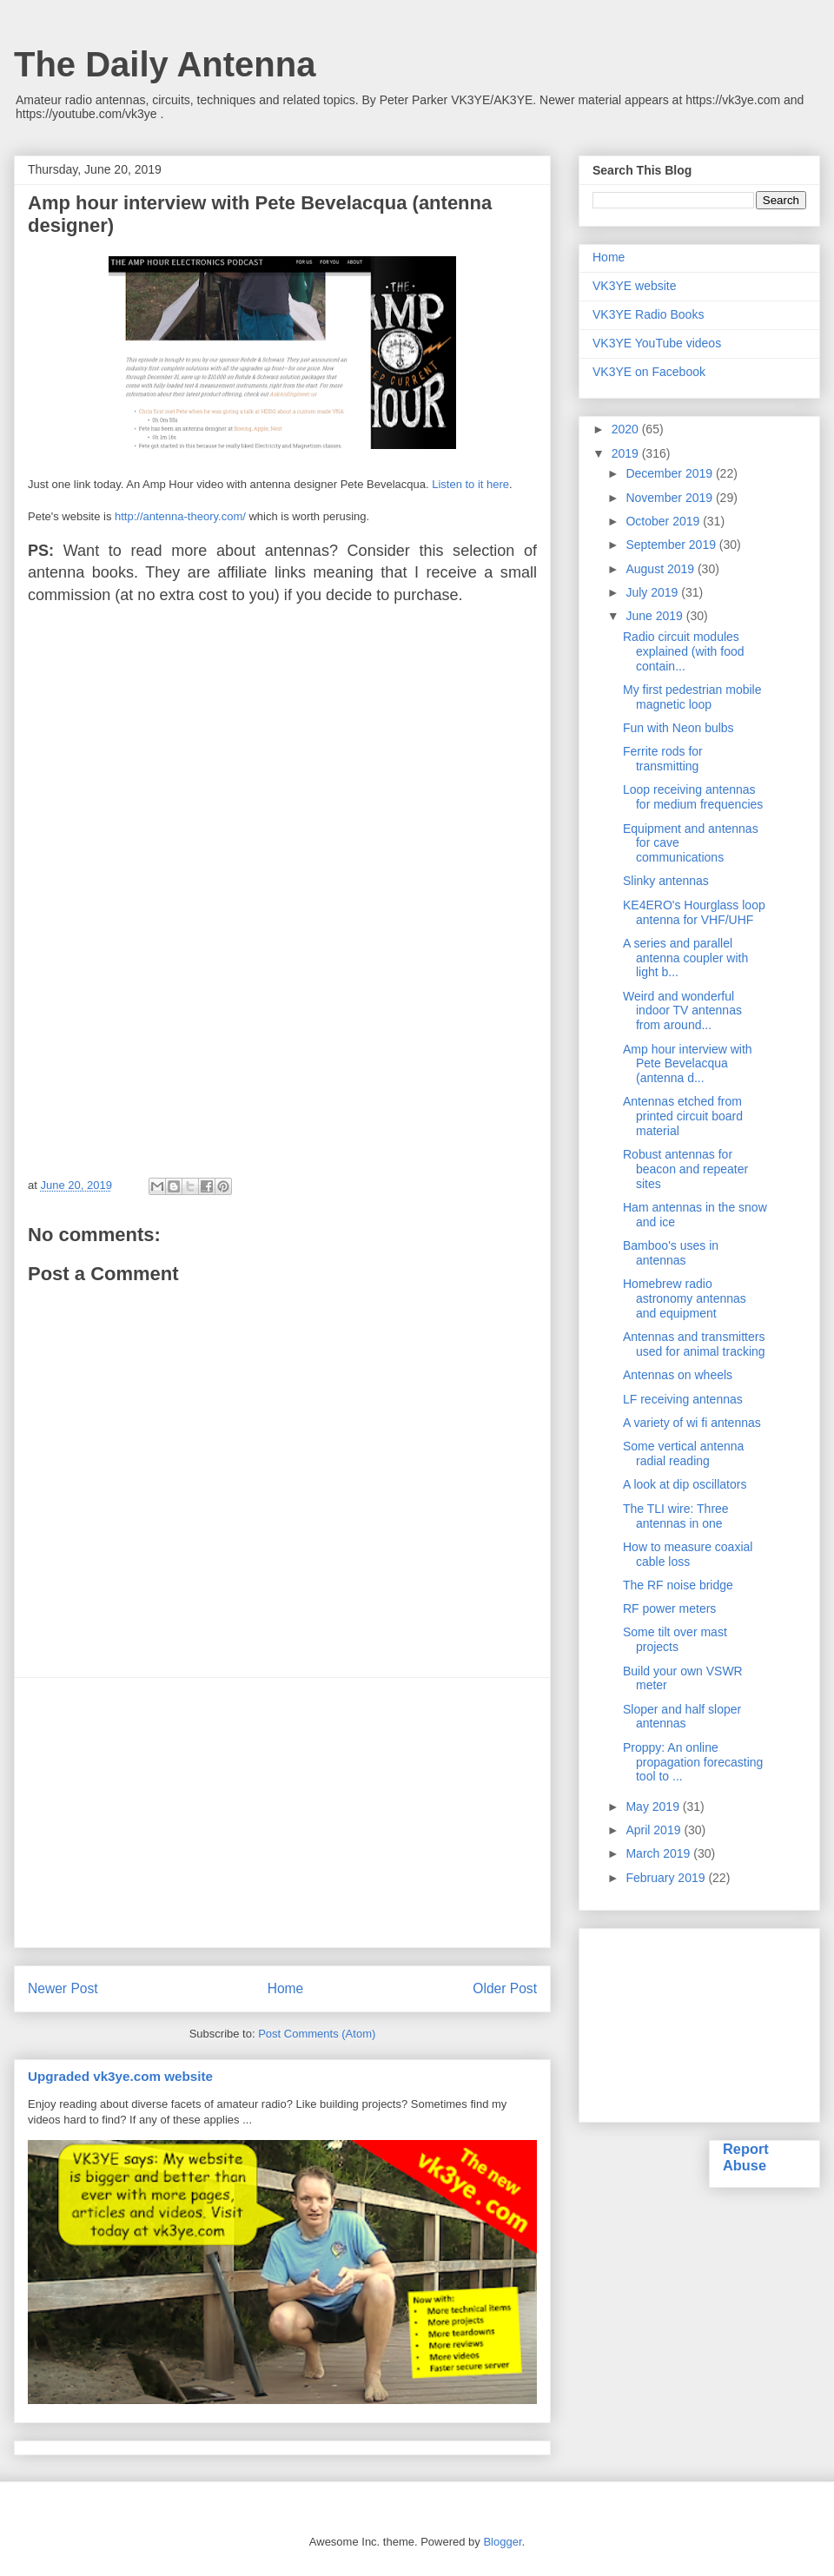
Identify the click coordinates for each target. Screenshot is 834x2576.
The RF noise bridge (678, 1585)
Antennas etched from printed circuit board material (683, 1116)
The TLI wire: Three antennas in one (676, 1516)
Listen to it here (470, 484)
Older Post (505, 1988)
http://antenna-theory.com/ (180, 516)
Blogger (502, 2541)
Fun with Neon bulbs (678, 728)
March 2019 (659, 1853)
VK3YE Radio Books (648, 314)
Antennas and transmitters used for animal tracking (694, 1344)
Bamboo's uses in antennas (670, 1252)
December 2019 (671, 473)
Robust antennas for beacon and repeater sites (685, 1169)
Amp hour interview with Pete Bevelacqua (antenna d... (687, 1064)
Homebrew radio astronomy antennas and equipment (684, 1298)
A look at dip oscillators (684, 1484)
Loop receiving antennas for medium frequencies (693, 797)
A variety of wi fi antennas (692, 1423)
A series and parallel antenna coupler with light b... (685, 958)
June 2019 (655, 616)
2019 (627, 453)
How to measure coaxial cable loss (687, 1554)
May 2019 (654, 1806)
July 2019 (653, 592)
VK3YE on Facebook (648, 372)
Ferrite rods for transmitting (663, 758)
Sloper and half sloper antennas (682, 1716)
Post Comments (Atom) (316, 2033)
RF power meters (669, 1608)
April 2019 (655, 1830)
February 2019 (667, 1878)
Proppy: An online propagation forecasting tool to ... (693, 1762)
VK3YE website (634, 286)
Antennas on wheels (677, 1375)
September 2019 (672, 545)
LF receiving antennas (683, 1399)
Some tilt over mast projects (675, 1639)
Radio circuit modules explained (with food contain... (684, 651)
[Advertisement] (282, 1812)
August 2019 (662, 569)
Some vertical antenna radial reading (683, 1453)
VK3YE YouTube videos (656, 343)
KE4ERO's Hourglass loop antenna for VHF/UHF (694, 912)
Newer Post (63, 1988)
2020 (627, 429)
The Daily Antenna (164, 64)
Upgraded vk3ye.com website (120, 2076)
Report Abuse (746, 2157)
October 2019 (664, 521)
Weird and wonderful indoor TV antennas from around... (682, 1011)
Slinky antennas (666, 881)
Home (286, 1988)
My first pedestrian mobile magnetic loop (692, 697)
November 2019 (671, 498)
